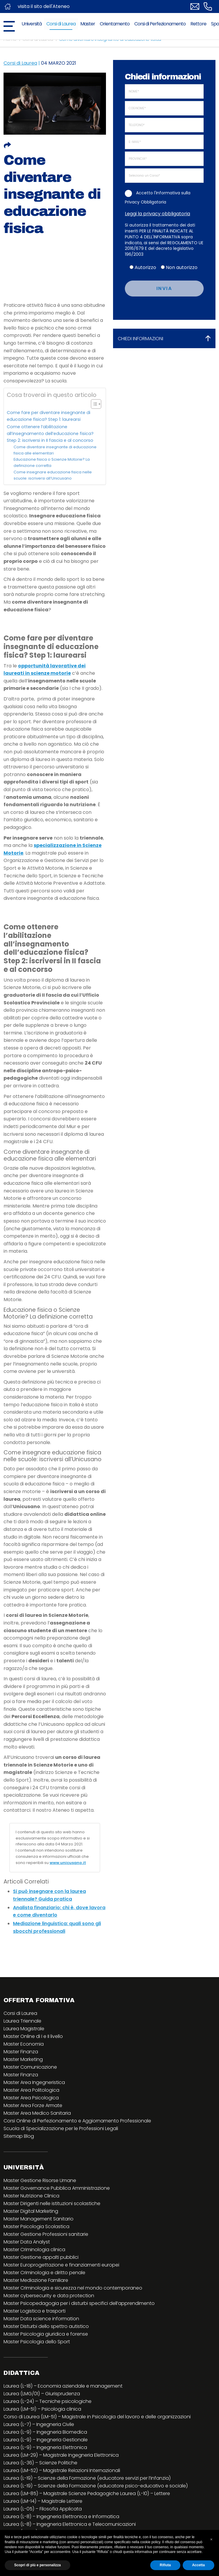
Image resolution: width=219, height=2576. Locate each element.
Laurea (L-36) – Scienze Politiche (40, 2462)
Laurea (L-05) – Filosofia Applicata (43, 2508)
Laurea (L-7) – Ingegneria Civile (39, 2424)
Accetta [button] (198, 2565)
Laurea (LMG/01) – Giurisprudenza (42, 2393)
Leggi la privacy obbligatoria (157, 213)
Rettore (198, 23)
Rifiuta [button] (165, 2565)
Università (32, 23)
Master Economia (24, 2044)
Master (87, 23)
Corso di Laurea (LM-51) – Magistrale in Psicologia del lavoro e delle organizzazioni (97, 2416)
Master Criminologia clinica (34, 2249)
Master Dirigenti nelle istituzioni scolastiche (52, 2203)
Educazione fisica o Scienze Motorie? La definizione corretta (52, 462)
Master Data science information (41, 2318)
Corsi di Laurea (61, 23)
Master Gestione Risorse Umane (40, 2180)
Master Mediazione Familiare (36, 2280)
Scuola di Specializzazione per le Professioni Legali (61, 2128)
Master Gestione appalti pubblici (41, 2257)
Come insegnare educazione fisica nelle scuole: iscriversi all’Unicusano (53, 475)
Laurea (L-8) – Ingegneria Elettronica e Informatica (61, 2516)
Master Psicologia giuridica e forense (46, 2334)
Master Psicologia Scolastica (36, 2226)
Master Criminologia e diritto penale (44, 2272)
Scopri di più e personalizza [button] (37, 2565)
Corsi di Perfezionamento (160, 23)
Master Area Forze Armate (33, 2105)
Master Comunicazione (30, 2067)
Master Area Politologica (31, 2090)
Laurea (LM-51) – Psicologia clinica (42, 2409)
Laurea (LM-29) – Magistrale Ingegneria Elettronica (61, 2455)
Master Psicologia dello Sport (37, 2341)
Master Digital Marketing (31, 2211)
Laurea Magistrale (24, 2028)
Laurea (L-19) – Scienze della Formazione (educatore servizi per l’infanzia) (87, 2478)
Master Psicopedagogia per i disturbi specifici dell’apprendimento (79, 2303)
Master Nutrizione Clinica (31, 2195)
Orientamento (115, 23)
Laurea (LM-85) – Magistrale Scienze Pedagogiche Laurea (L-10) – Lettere (87, 2493)
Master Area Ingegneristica (34, 2082)
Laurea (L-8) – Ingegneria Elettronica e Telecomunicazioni (70, 2524)
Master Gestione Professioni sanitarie (46, 2234)
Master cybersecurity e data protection (49, 2295)
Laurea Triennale (22, 2021)
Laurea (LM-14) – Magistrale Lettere (43, 2501)
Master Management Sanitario (38, 2218)
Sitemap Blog (19, 2136)
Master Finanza (21, 2051)
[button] (211, 2539)
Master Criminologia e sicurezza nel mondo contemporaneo (73, 2288)
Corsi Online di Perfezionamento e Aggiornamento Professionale (77, 2120)
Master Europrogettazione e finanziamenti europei (61, 2264)
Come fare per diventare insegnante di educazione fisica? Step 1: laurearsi (48, 416)
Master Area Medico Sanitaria (37, 2113)
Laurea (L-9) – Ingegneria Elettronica (45, 2447)
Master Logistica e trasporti (35, 2311)
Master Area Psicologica (31, 2097)
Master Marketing (23, 2059)
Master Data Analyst (27, 2241)
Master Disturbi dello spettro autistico (46, 2326)
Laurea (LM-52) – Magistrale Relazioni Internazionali (62, 2470)
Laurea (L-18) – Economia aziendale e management (63, 2386)
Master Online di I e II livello (33, 2036)
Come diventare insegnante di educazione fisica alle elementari (55, 450)
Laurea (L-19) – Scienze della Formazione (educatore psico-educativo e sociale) (96, 2485)
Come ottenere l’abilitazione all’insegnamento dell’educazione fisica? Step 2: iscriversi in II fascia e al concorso (50, 433)
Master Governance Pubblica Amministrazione (57, 2188)
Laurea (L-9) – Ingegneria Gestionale (46, 2439)
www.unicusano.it (68, 1862)
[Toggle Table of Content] (93, 404)
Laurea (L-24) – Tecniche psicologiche (47, 2401)
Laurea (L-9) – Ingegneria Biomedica (45, 2432)
